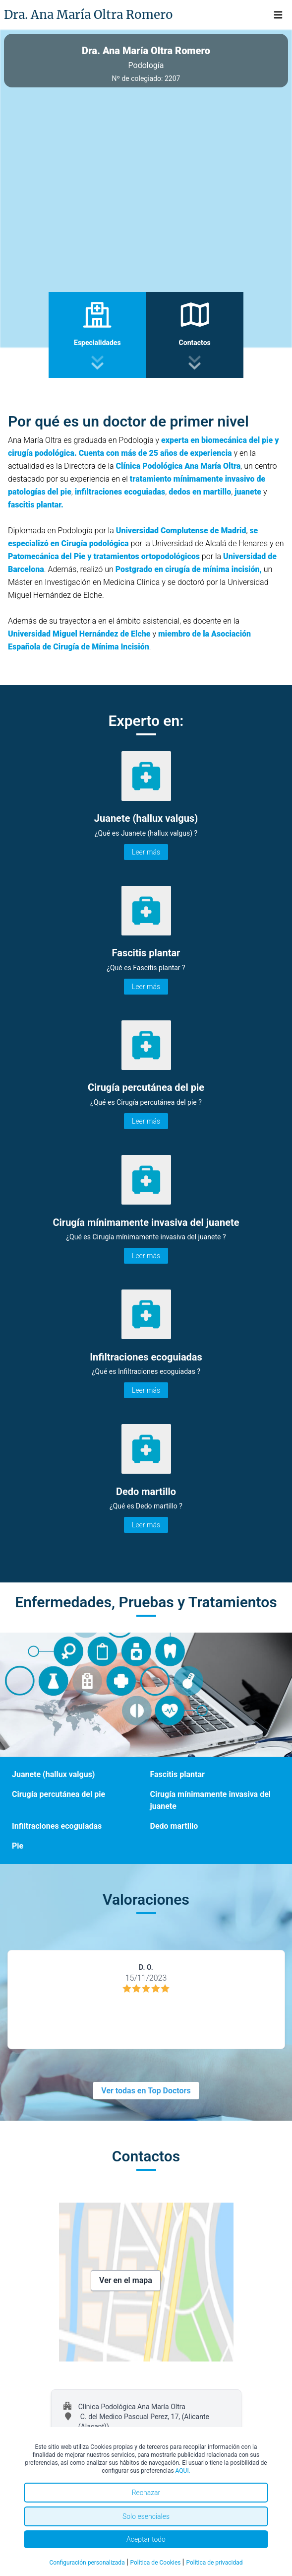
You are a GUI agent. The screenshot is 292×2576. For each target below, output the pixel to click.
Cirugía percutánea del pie (58, 1794)
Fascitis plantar (177, 1774)
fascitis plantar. (35, 504)
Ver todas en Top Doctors (145, 2090)
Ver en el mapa (125, 2280)
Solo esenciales (146, 2516)
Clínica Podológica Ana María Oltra (178, 466)
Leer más (146, 852)
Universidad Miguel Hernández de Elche (79, 634)
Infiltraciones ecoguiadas (57, 1826)
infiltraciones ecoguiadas (120, 492)
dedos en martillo (200, 492)
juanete (247, 492)
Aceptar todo (146, 2539)
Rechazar (146, 2493)
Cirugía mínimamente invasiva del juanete (210, 1800)
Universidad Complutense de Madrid (181, 530)
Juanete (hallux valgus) (53, 1774)
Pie (17, 1846)
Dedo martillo (174, 1826)
